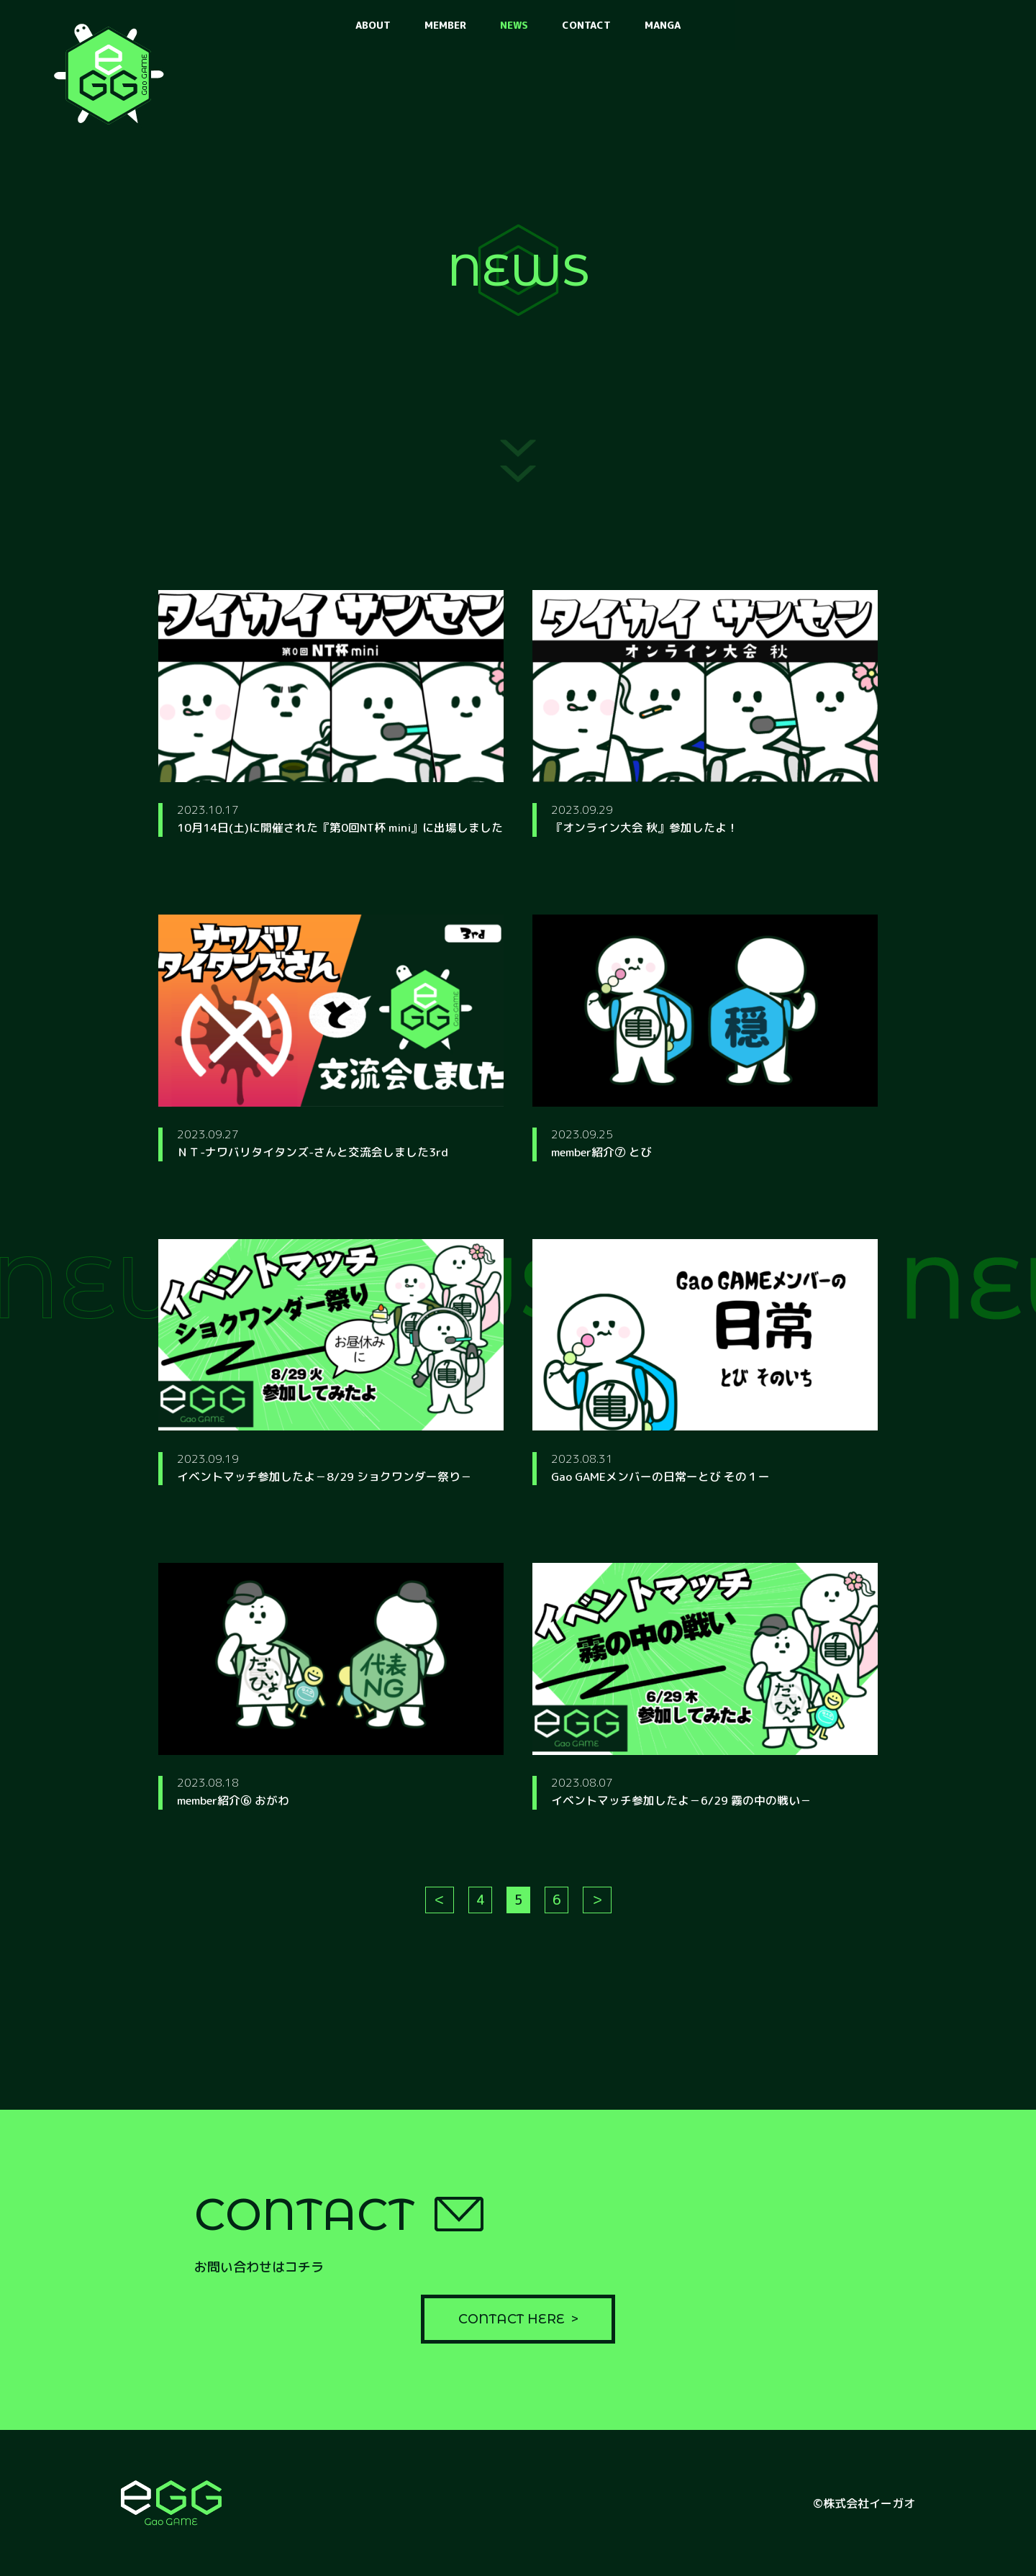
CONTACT (586, 25)
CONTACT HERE (511, 2318)
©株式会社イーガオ (864, 2503)
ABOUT (373, 25)
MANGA (663, 25)
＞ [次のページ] (597, 1908)
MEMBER (445, 25)
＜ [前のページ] (439, 1908)
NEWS (514, 25)
